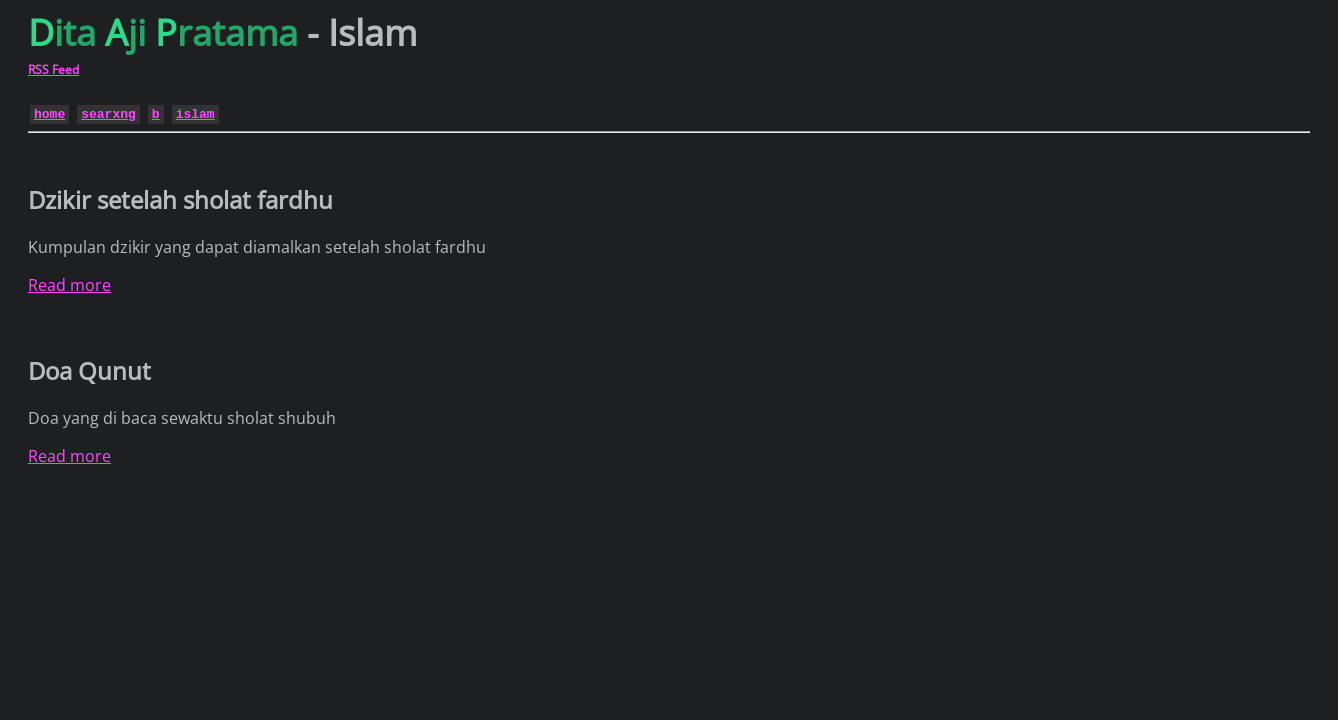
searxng (108, 113)
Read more (69, 285)
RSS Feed (53, 69)
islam (195, 113)
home (49, 113)
